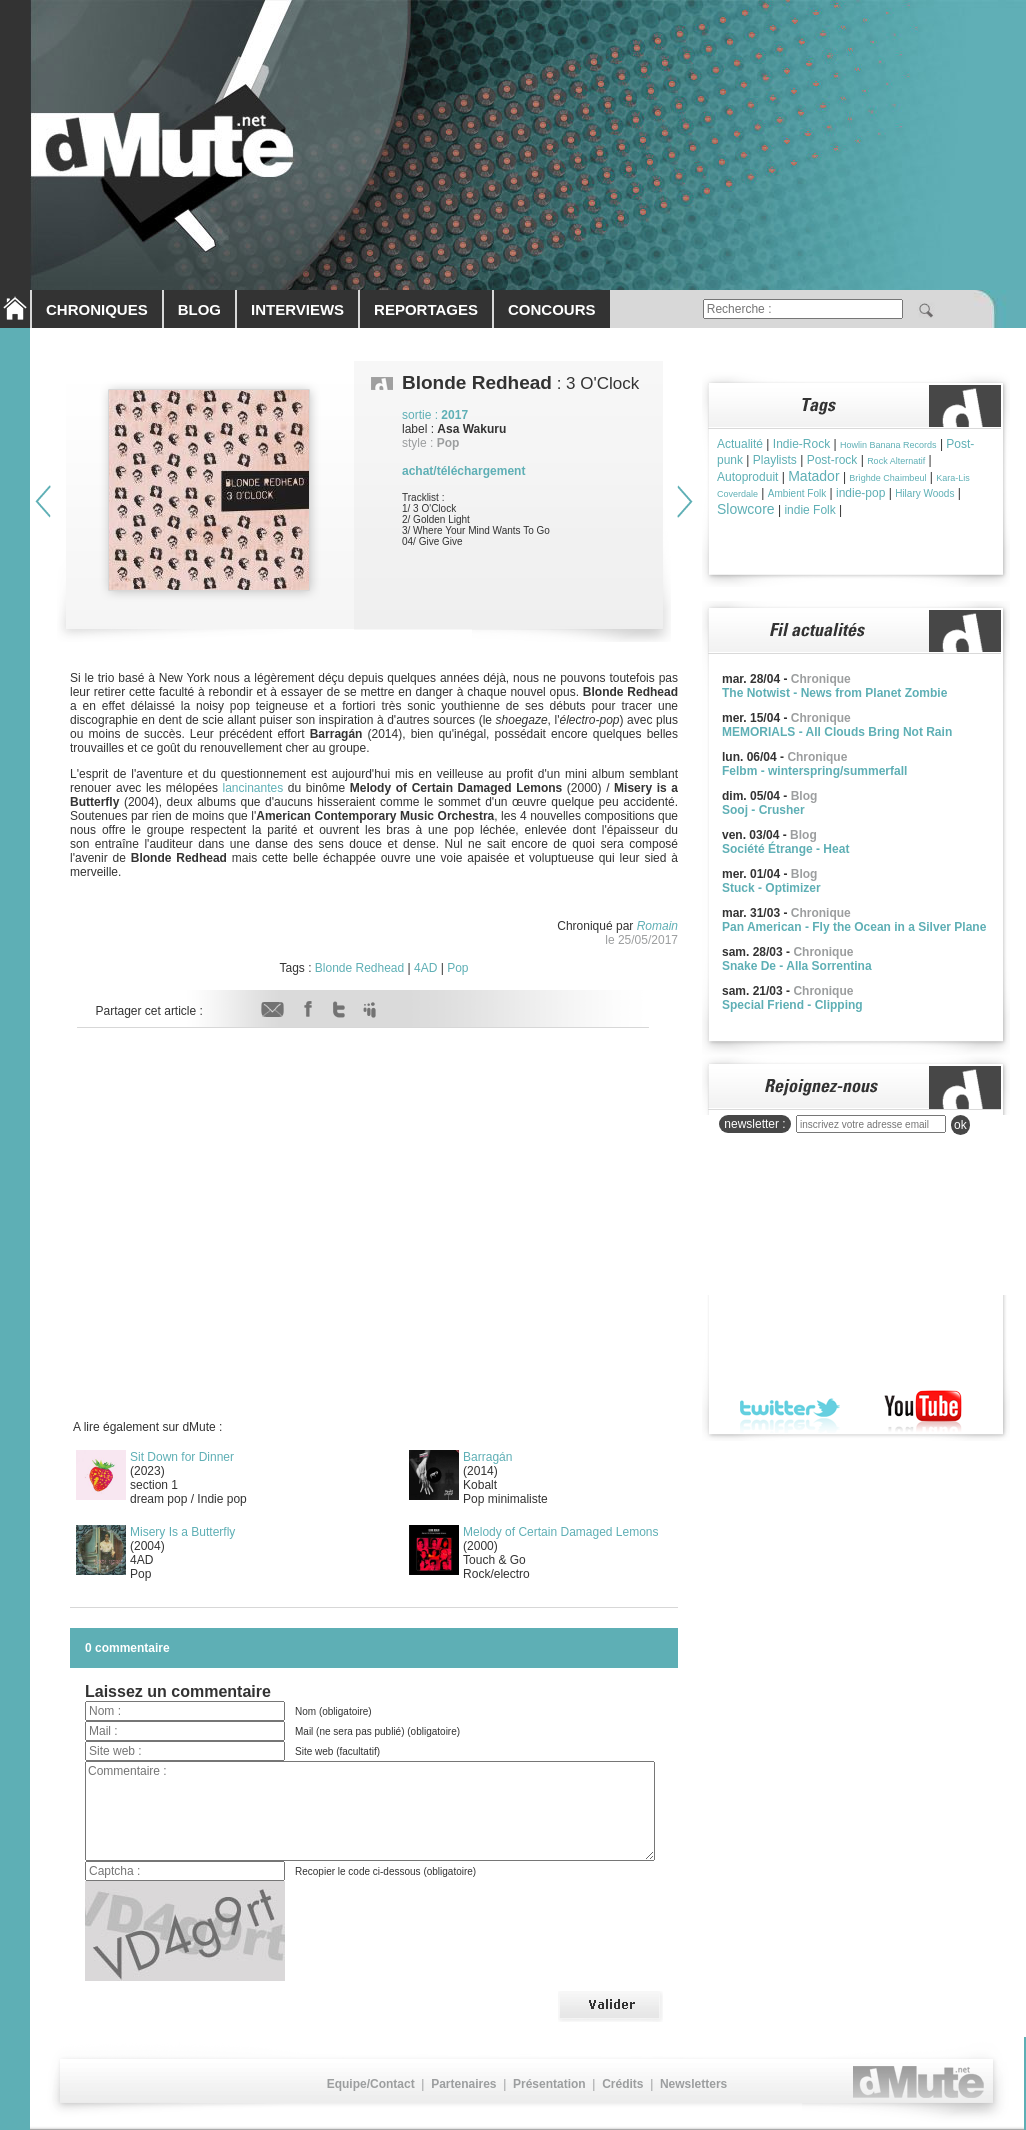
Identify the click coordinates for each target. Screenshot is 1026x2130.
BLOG (199, 309)
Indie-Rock (801, 444)
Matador (813, 476)
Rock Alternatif (896, 461)
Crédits (622, 2084)
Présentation (549, 2084)
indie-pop (860, 493)
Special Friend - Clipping (792, 1005)
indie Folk (809, 510)
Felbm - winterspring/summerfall (814, 771)
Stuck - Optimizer (771, 888)
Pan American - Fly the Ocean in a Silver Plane (854, 927)
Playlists (775, 460)
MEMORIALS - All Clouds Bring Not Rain (837, 732)
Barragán (487, 1457)
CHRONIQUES (97, 309)
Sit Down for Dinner (182, 1457)
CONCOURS (552, 309)
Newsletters (693, 2084)
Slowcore (746, 509)
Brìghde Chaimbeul (887, 478)
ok (960, 1125)
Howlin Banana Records (888, 445)
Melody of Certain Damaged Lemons (560, 1532)
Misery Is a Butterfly (182, 1532)
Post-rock (832, 460)
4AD (425, 968)
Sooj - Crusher (763, 810)
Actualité (740, 444)
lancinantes (250, 788)
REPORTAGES (426, 309)
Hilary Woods (924, 493)
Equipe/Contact (371, 2084)
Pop (457, 968)
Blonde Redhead (359, 968)
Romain (657, 926)
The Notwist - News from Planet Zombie (834, 693)
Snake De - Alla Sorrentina (797, 966)
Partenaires (463, 2084)
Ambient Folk (797, 493)
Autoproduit (747, 477)
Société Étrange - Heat (785, 849)
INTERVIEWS (297, 309)
